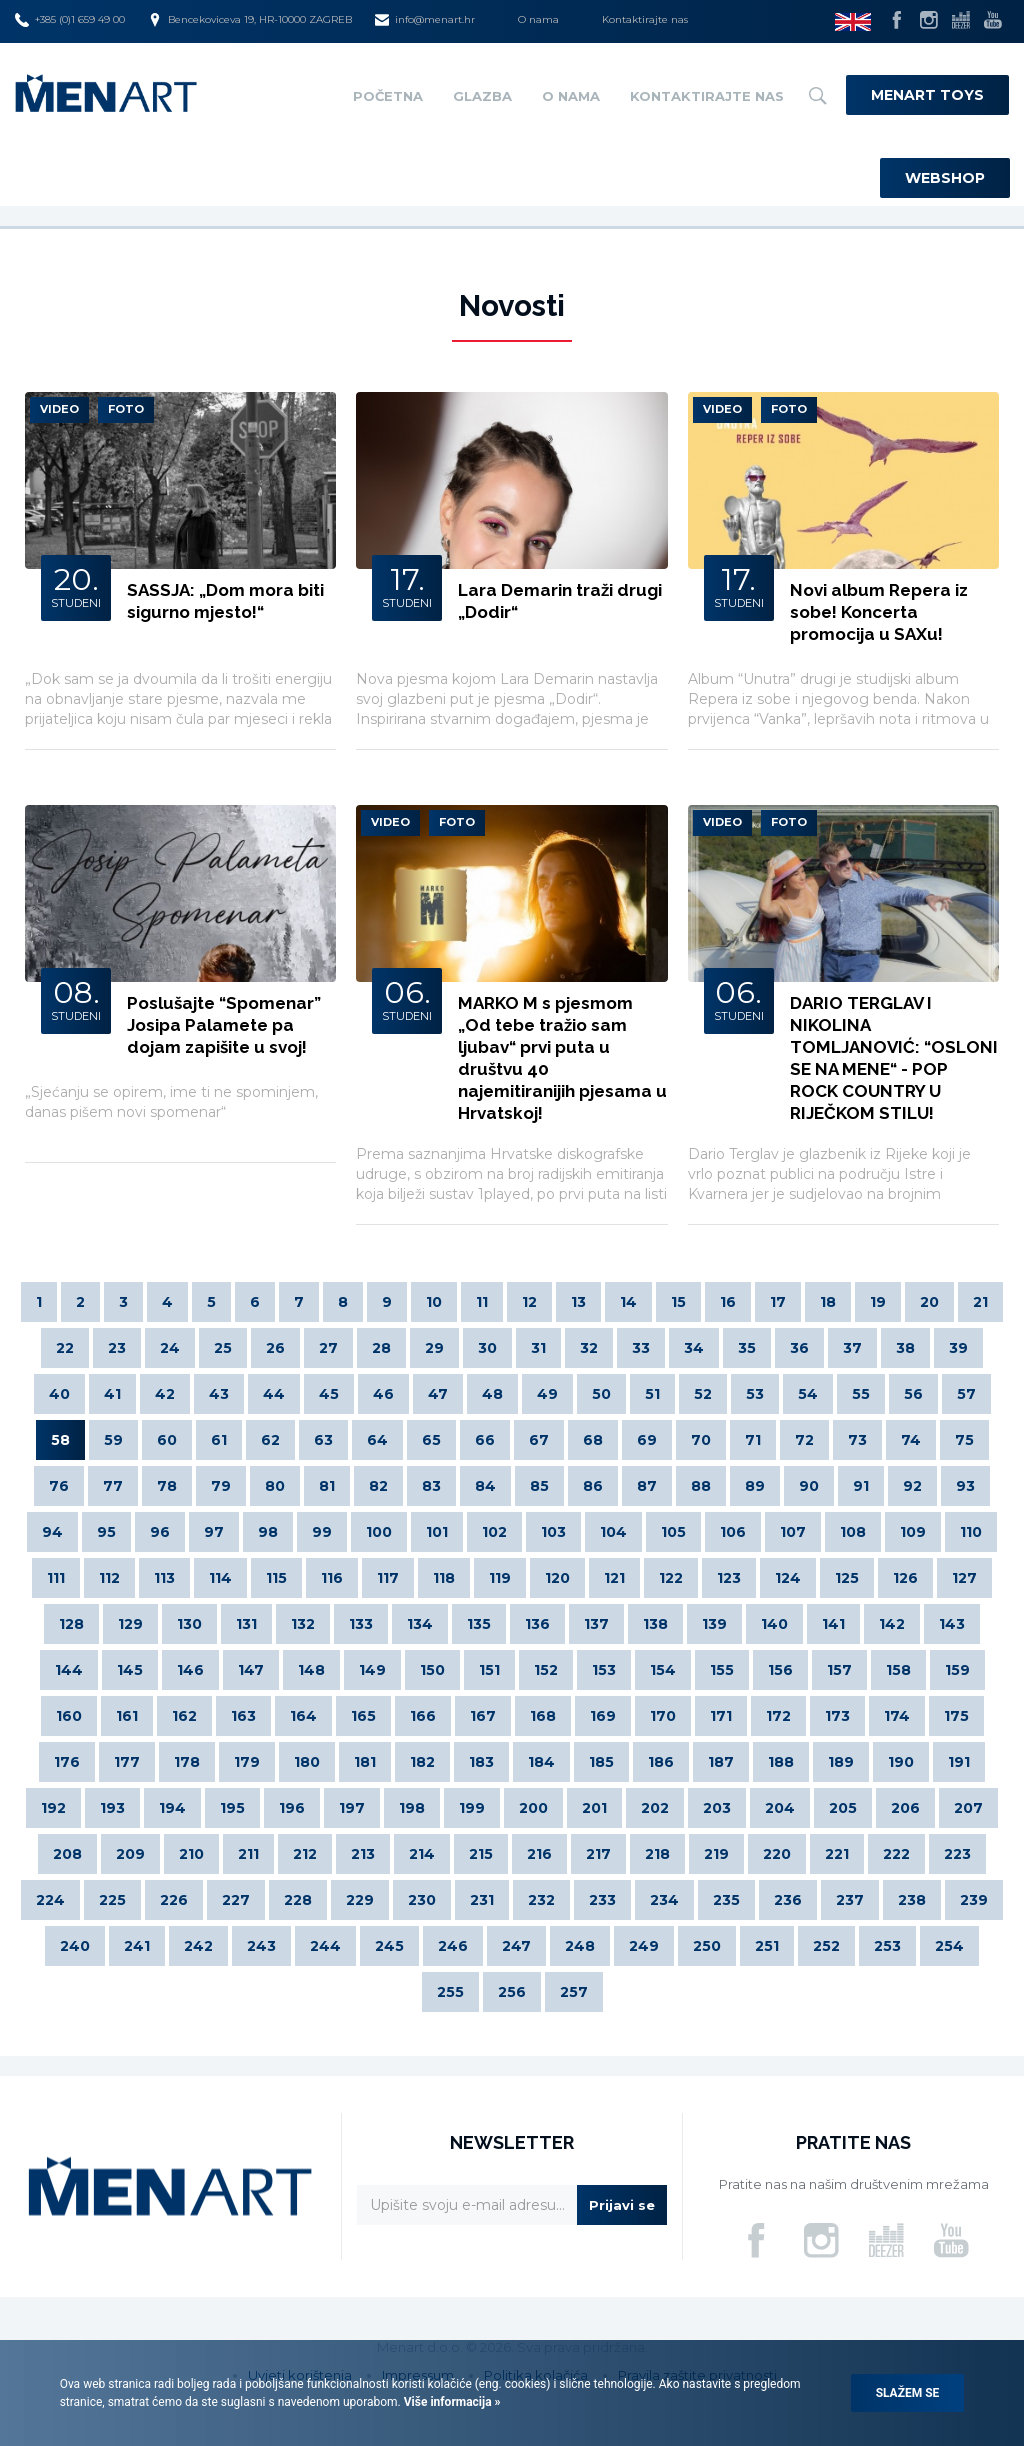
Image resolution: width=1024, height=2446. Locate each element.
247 (516, 1946)
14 (628, 1302)
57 (966, 1394)
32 (589, 1348)
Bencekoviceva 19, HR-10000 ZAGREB (250, 20)
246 (453, 1946)
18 (828, 1302)
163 (243, 1716)
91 (861, 1486)
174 (897, 1716)
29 (434, 1348)
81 (327, 1486)
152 (546, 1670)
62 (270, 1440)
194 (172, 1808)
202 (655, 1808)
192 (53, 1808)
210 (191, 1854)
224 (50, 1900)
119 (500, 1578)
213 (363, 1854)
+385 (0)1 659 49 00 (70, 20)
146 (190, 1670)
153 (604, 1670)
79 (221, 1486)
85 (539, 1486)
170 (663, 1716)
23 (117, 1348)
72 (804, 1440)
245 (389, 1946)
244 (325, 1946)
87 (647, 1486)
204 (780, 1808)
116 (332, 1578)
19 (878, 1302)
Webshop (945, 178)
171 (721, 1716)
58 (60, 1440)
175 (956, 1716)
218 (657, 1854)
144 (69, 1670)
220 (777, 1854)
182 (422, 1762)
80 (275, 1486)
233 (602, 1900)
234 (664, 1900)
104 (613, 1532)
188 (781, 1762)
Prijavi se (622, 2205)
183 (481, 1762)
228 (298, 1900)
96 (160, 1532)
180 (307, 1762)
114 (220, 1578)
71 (753, 1440)
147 (251, 1670)
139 (714, 1624)
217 (598, 1854)
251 (767, 1946)
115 (276, 1578)
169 (603, 1716)
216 (539, 1854)
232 (541, 1900)
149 (372, 1670)
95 (106, 1532)
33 (641, 1348)
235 (726, 1900)
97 (214, 1532)
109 (913, 1532)
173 (837, 1716)
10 (434, 1302)
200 (533, 1808)
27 (328, 1348)
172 (778, 1716)
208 (67, 1854)
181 (365, 1762)
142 (892, 1624)
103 (553, 1532)
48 (492, 1394)
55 (861, 1394)
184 (541, 1762)
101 (437, 1532)
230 (422, 1900)
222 (896, 1854)
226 (174, 1900)
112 (109, 1578)
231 (482, 1900)
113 (164, 1578)
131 (246, 1624)
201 (594, 1808)
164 (303, 1716)
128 (71, 1624)
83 (431, 1486)
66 (485, 1440)
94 (52, 1532)
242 (198, 1946)
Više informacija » (451, 2402)
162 (184, 1716)
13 (578, 1302)
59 (113, 1440)
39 (958, 1348)
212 (305, 1854)
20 (929, 1302)
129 (130, 1624)
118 (444, 1578)
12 (529, 1302)
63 (323, 1440)
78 (167, 1486)
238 (912, 1900)
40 (59, 1394)
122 (671, 1578)
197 (352, 1808)
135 (479, 1624)
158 (898, 1670)
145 (130, 1670)
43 (219, 1394)
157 (839, 1670)
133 (361, 1624)
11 (482, 1302)
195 (232, 1808)
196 (292, 1808)
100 (379, 1532)
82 (378, 1486)
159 (957, 1670)
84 (485, 1486)
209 (130, 1854)
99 (322, 1532)
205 (843, 1808)
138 (655, 1624)
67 (539, 1440)
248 (580, 1946)
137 (596, 1624)
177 (127, 1762)
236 (788, 1900)
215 (481, 1854)
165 (363, 1716)
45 (329, 1394)
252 (826, 1946)
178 (187, 1762)
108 (853, 1532)
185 (601, 1762)
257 (574, 1992)
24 (170, 1348)
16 (728, 1302)
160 (69, 1716)
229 (360, 1900)
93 (965, 1486)
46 (383, 1394)
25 (223, 1348)
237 (850, 1900)
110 (971, 1532)
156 (780, 1670)
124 (788, 1578)
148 (311, 1670)
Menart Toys (927, 95)
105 (673, 1532)
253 (887, 1946)
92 (912, 1486)
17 (778, 1302)
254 (949, 1946)
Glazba (482, 96)
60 (167, 1440)
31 (538, 1348)
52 (703, 1394)
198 (412, 1808)
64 (377, 1440)
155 (722, 1670)
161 (127, 1716)
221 (837, 1854)
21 (980, 1302)
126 (905, 1578)
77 (113, 1486)
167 (483, 1716)
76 (59, 1486)
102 (494, 1532)
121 (614, 1578)
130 (189, 1624)
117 (388, 1578)
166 (423, 1716)
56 (913, 1394)
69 (647, 1440)
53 (755, 1394)
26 (275, 1348)
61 (219, 1440)
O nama (538, 19)
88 (701, 1486)
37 (852, 1348)
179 (247, 1762)
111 (56, 1578)
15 (678, 1302)
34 (694, 1348)
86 (593, 1486)
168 (543, 1716)
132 (303, 1624)
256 (512, 1992)
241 (137, 1946)
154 (663, 1670)
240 (75, 1946)
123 (729, 1578)
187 (721, 1762)
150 (432, 1670)
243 (261, 1946)
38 (905, 1348)
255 (450, 1992)
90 (809, 1486)
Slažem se (908, 2393)
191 (959, 1762)
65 (431, 1440)
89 (755, 1486)
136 (537, 1624)
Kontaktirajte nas (645, 19)
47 (438, 1394)
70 (701, 1440)
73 (857, 1440)
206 (905, 1808)
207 (968, 1808)
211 (248, 1854)
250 (707, 1946)
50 (601, 1394)
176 (67, 1762)
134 (420, 1624)
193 (112, 1808)
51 (652, 1394)
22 (65, 1348)
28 (381, 1348)
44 (274, 1394)
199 (472, 1808)
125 (847, 1578)
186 (661, 1762)
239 (974, 1900)
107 (793, 1532)
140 (774, 1624)
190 (901, 1762)
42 (165, 1394)
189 (841, 1762)
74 (911, 1440)
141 (833, 1624)
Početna (388, 96)
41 (112, 1394)
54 (808, 1394)
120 (557, 1578)
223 (957, 1854)
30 (487, 1348)
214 (422, 1854)
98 (268, 1532)
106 (733, 1532)
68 (593, 1440)
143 (952, 1624)
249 (644, 1946)
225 (112, 1900)
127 (964, 1578)
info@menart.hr (425, 20)
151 (489, 1670)
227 (236, 1900)
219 (716, 1854)
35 (747, 1348)
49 (547, 1394)
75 (964, 1440)
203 (717, 1808)
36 (799, 1348)
